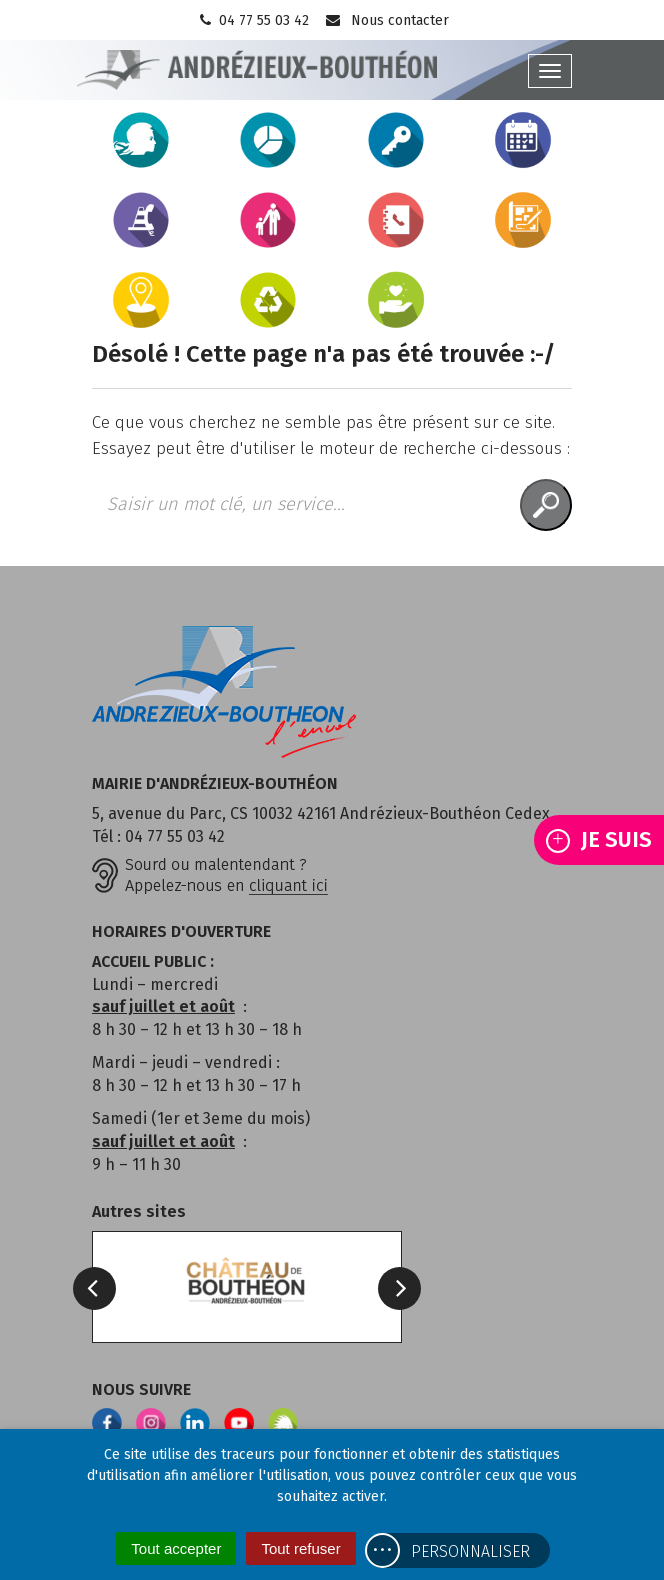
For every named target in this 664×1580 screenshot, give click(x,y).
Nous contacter (386, 20)
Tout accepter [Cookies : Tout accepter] (176, 1548)
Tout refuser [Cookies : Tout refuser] (300, 1548)
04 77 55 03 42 (252, 20)
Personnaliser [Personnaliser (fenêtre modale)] (470, 1551)
